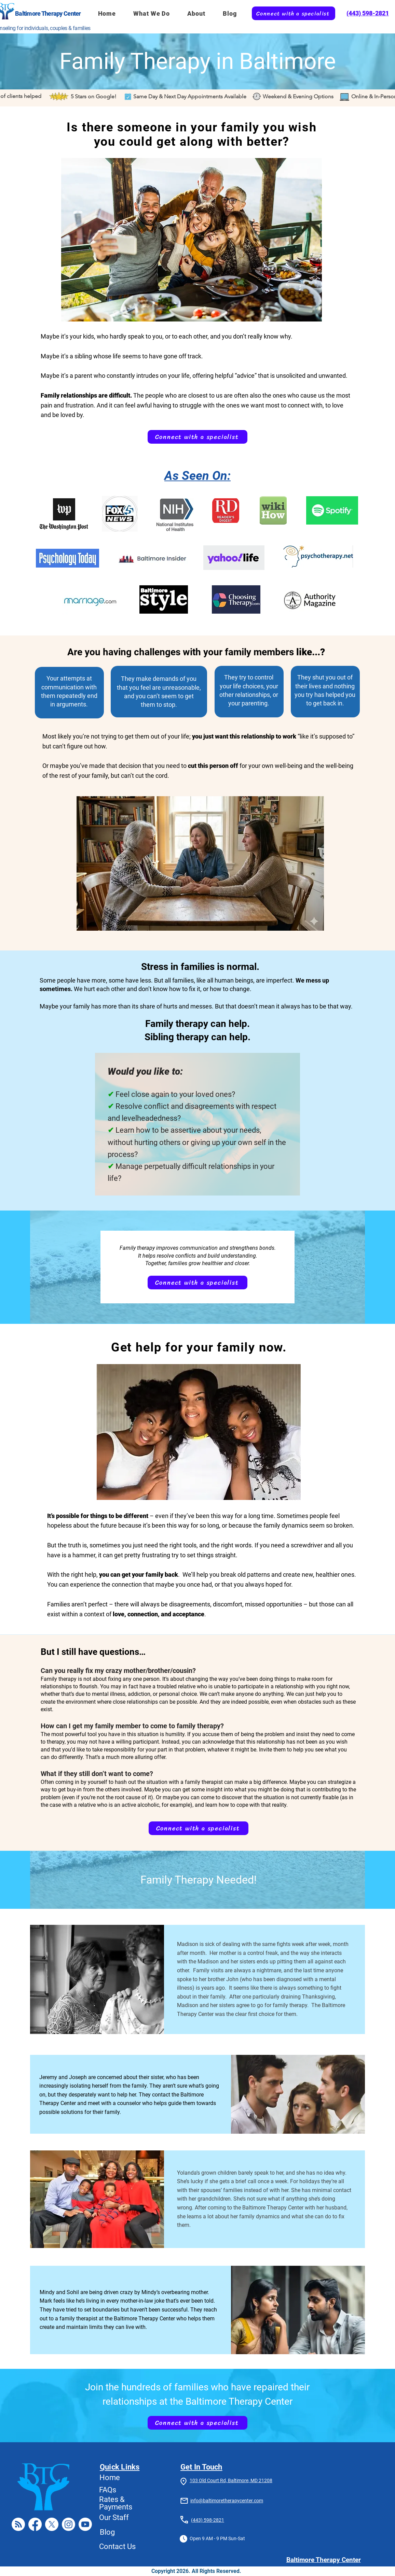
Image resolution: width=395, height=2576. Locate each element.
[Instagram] (68, 2524)
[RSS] (18, 2524)
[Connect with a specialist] (293, 13)
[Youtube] (85, 2524)
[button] (152, 13)
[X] (51, 2524)
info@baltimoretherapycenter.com (226, 2500)
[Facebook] (35, 2524)
